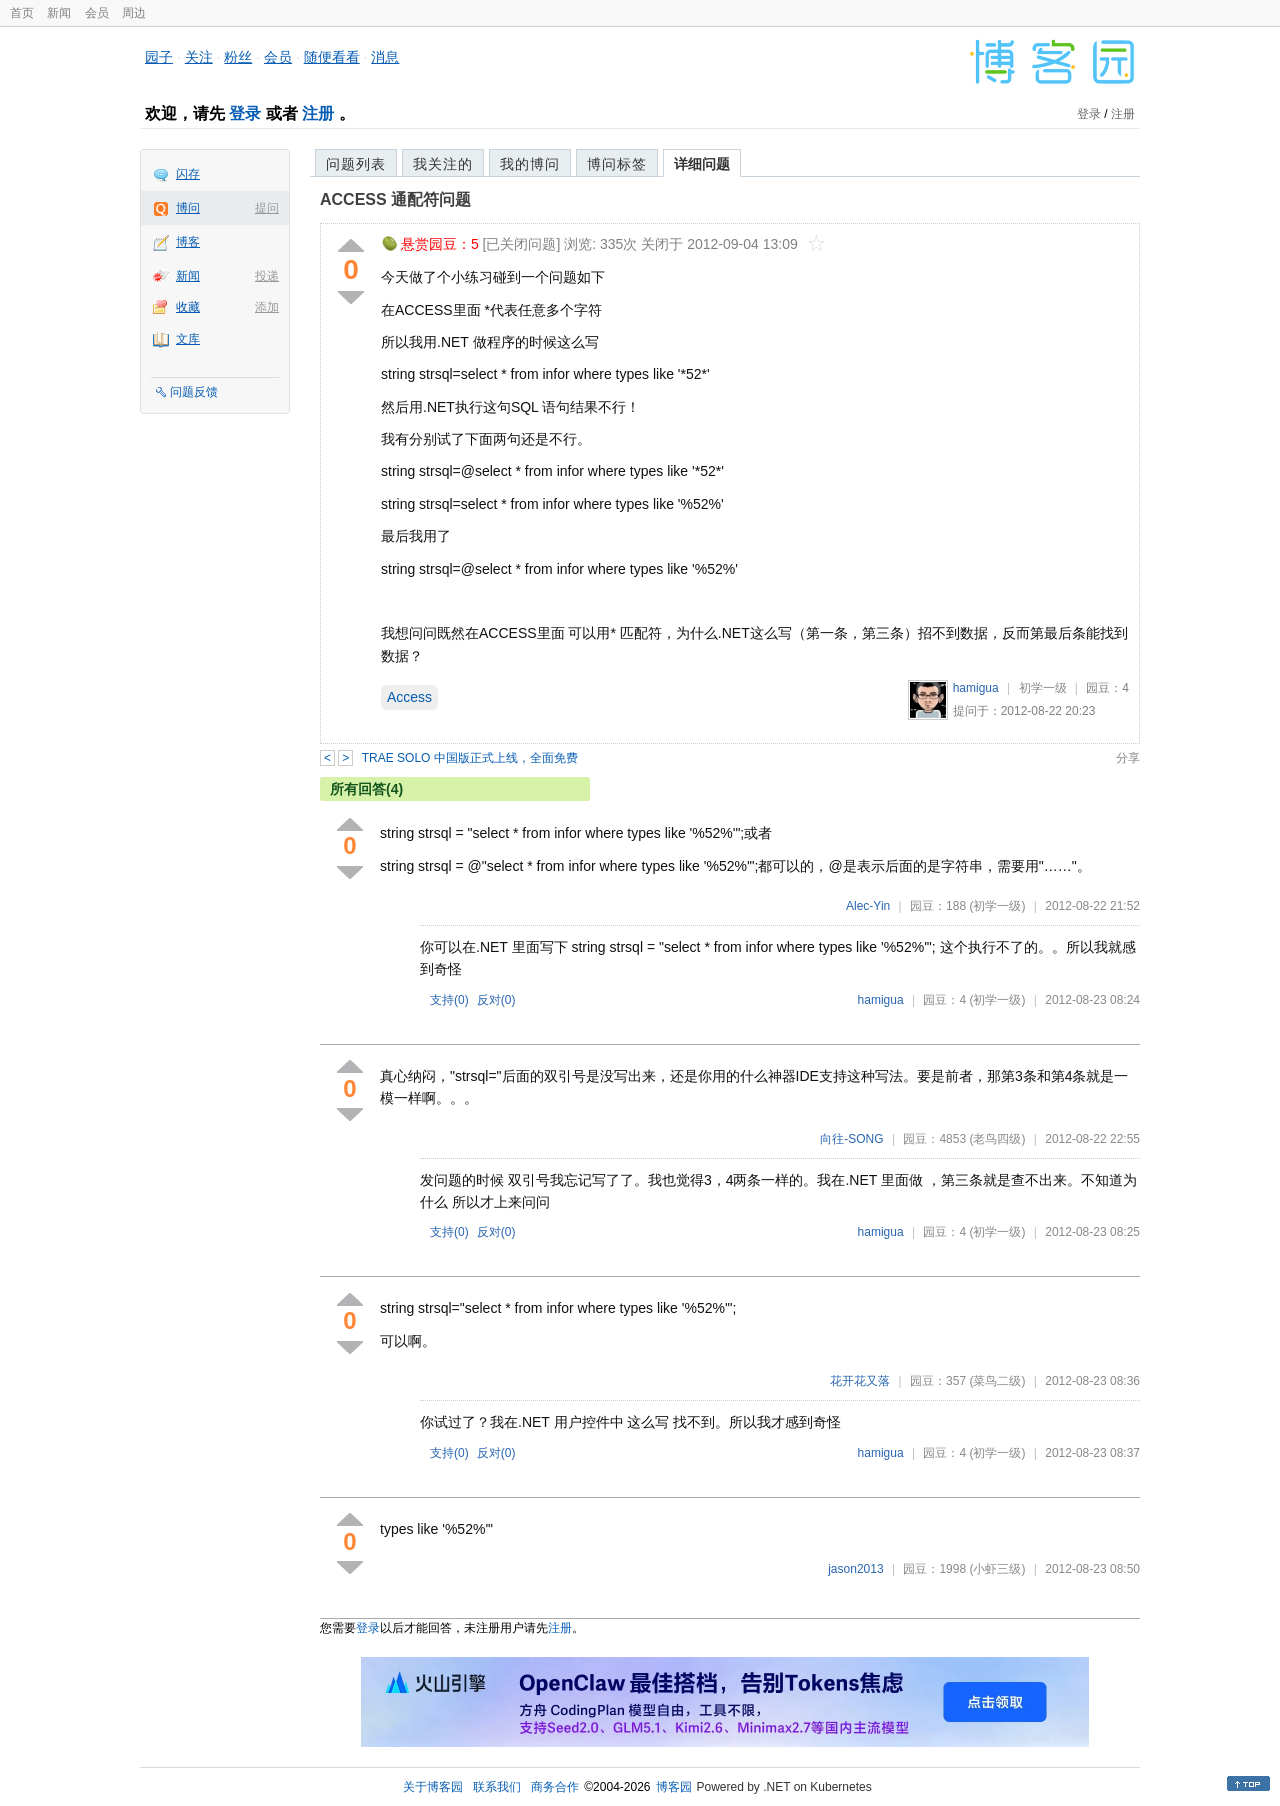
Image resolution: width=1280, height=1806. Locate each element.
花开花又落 (860, 1381)
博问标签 (617, 164)
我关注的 (443, 164)
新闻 (59, 13)
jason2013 (855, 1569)
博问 (188, 208)
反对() (496, 1000)
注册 (318, 113)
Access (409, 697)
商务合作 (555, 1787)
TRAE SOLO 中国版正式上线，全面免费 (470, 758)
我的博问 (530, 164)
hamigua (976, 688)
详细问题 (702, 164)
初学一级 (1043, 688)
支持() (449, 1000)
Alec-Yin (868, 906)
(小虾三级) (997, 1569)
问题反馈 (194, 392)
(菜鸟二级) (997, 1381)
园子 (159, 57)
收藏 (188, 307)
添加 (267, 307)
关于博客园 (433, 1787)
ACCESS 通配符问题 (395, 199)
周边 (134, 13)
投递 (267, 276)
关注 (199, 57)
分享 (1128, 758)
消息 (385, 57)
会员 (97, 13)
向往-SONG (851, 1139)
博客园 (674, 1787)
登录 (245, 113)
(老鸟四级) (997, 1139)
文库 (188, 339)
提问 (267, 208)
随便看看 (332, 57)
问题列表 (356, 164)
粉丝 (238, 57)
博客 (188, 242)
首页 (22, 13)
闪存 (188, 174)
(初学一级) (997, 906)
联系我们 (497, 1787)
